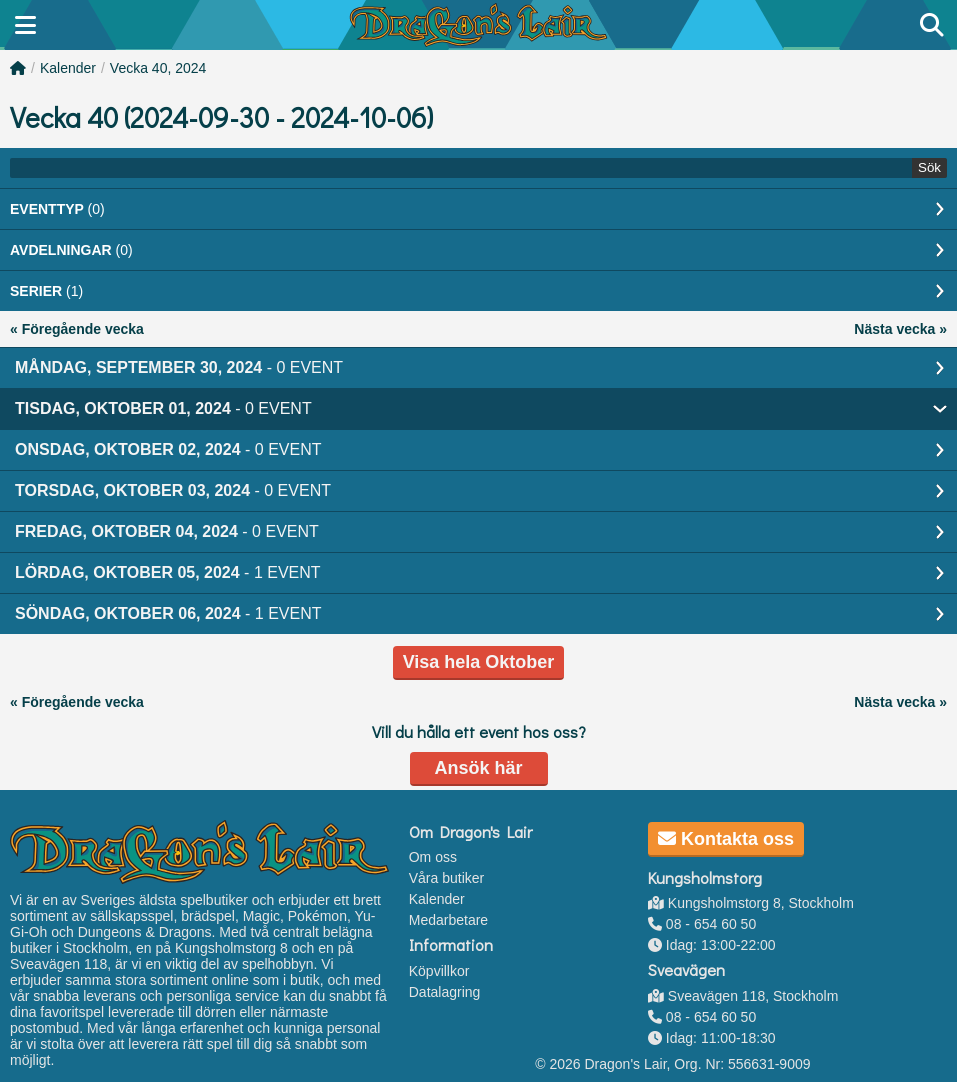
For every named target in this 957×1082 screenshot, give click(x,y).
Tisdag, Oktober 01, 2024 (163, 408)
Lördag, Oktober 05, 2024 (168, 572)
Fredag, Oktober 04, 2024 (167, 531)
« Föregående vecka (77, 329)
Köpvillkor (439, 971)
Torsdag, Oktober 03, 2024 (173, 490)
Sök (929, 167)
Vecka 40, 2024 (158, 68)
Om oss (433, 857)
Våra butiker (446, 878)
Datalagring (445, 992)
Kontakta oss (726, 839)
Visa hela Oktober (479, 662)
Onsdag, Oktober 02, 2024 (168, 449)
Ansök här (478, 768)
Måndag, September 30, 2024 (179, 367)
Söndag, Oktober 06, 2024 (168, 613)
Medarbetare (448, 920)
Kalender (68, 68)
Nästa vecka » (900, 329)
